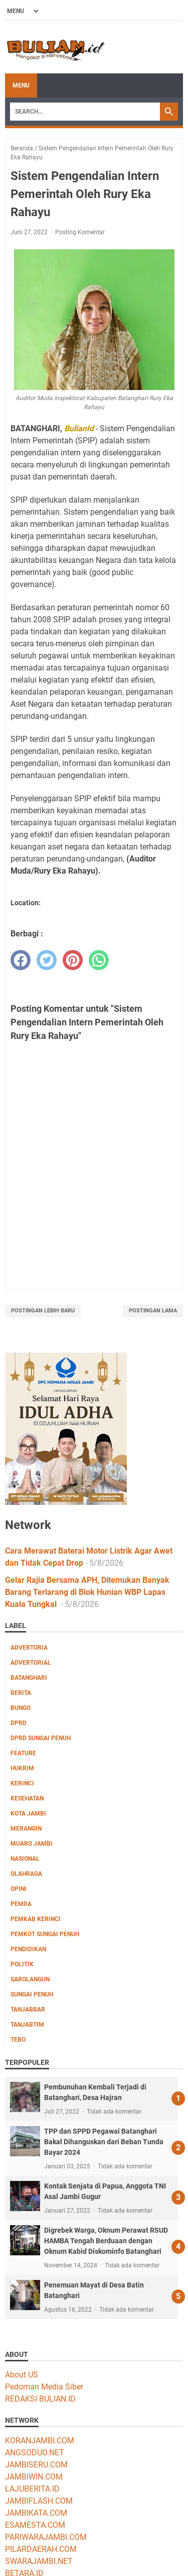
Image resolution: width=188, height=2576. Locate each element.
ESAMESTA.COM (35, 2525)
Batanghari (29, 1677)
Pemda (21, 1903)
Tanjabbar (28, 2009)
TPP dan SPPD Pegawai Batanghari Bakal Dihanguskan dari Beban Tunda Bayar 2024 (103, 2141)
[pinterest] (73, 960)
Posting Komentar (80, 232)
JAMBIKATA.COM (36, 2513)
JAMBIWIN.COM (34, 2477)
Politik (22, 1964)
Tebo (18, 2039)
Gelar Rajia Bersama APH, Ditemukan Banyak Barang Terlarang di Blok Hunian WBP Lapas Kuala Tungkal (87, 1592)
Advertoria (29, 1647)
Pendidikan (28, 1949)
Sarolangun (30, 1979)
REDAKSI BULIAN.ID (40, 2399)
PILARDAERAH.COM (41, 2549)
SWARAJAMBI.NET (39, 2561)
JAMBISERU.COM (36, 2464)
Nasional (25, 1858)
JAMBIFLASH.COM (39, 2501)
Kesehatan (27, 1798)
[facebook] (21, 960)
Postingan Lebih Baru (43, 1310)
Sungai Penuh (32, 1994)
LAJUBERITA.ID (32, 2489)
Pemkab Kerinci (36, 1919)
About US (21, 2374)
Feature (23, 1753)
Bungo (21, 1707)
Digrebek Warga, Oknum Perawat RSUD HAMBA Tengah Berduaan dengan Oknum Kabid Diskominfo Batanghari (106, 2240)
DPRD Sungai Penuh (41, 1738)
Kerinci (22, 1783)
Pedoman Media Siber (44, 2387)
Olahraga (26, 1873)
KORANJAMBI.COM (39, 2440)
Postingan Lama (153, 1310)
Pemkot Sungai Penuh (45, 1934)
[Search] (85, 112)
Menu (21, 85)
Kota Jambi (28, 1813)
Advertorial (31, 1662)
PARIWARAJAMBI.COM (46, 2537)
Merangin (26, 1828)
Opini (19, 1888)
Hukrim (22, 1768)
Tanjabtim (27, 2024)
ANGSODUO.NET (34, 2452)
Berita (21, 1692)
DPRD (19, 1723)
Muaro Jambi (32, 1843)
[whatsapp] (99, 960)
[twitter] (47, 960)
